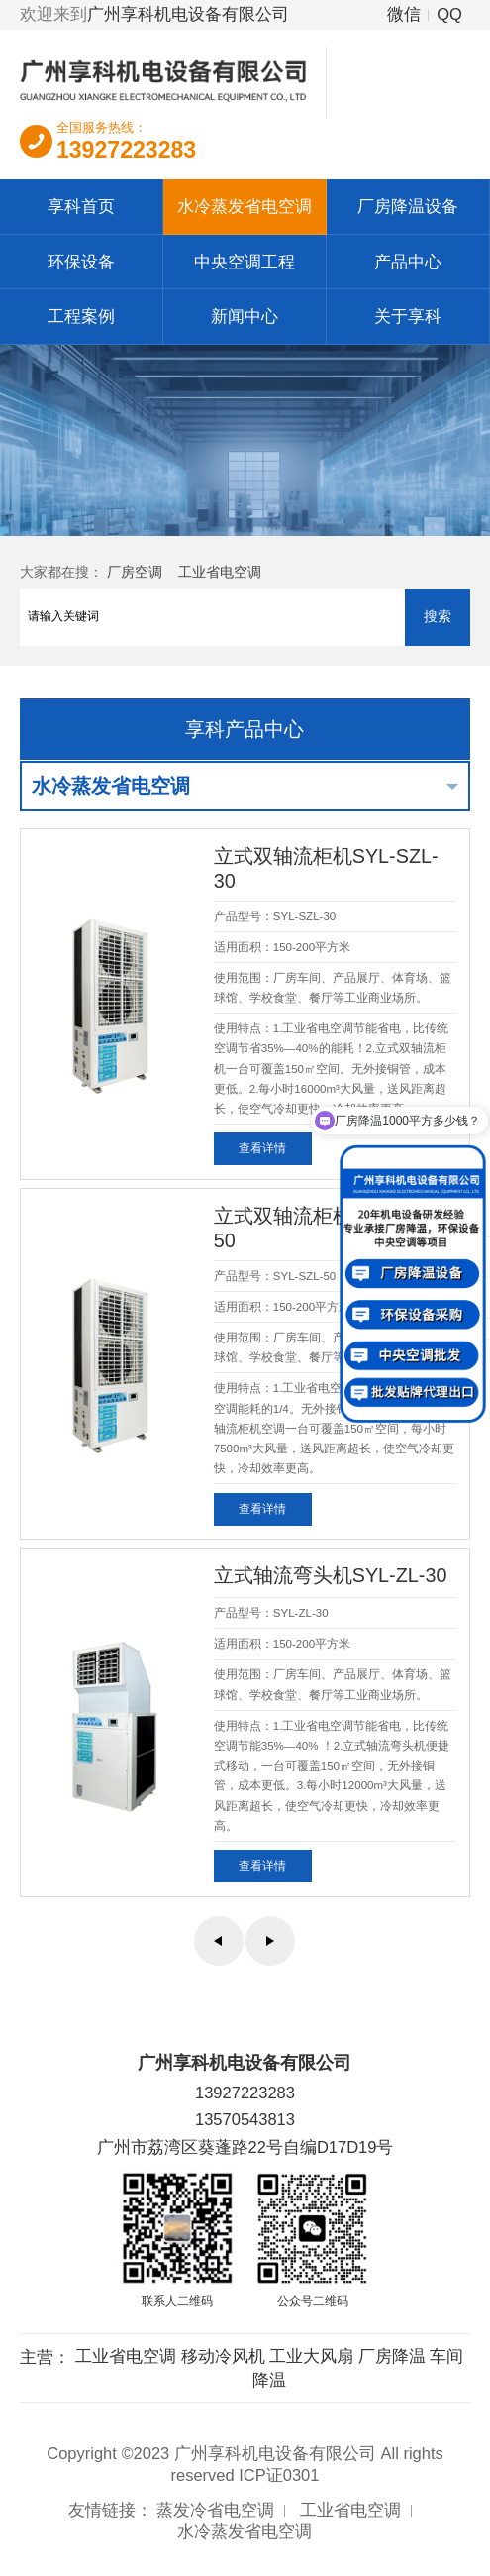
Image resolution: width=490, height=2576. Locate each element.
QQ (449, 14)
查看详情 (262, 1148)
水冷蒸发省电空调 (244, 206)
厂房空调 (134, 572)
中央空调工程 (244, 261)
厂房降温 (392, 2356)
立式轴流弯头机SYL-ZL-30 (330, 1575)
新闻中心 (244, 316)
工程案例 (81, 316)
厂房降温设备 (407, 206)
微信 (404, 14)
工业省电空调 (219, 572)
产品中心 (407, 261)
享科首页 (81, 206)
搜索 (437, 616)
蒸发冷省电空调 (215, 2510)
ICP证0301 (279, 2475)
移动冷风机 (223, 2356)
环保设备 (81, 261)
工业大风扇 (311, 2356)
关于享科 (407, 316)
